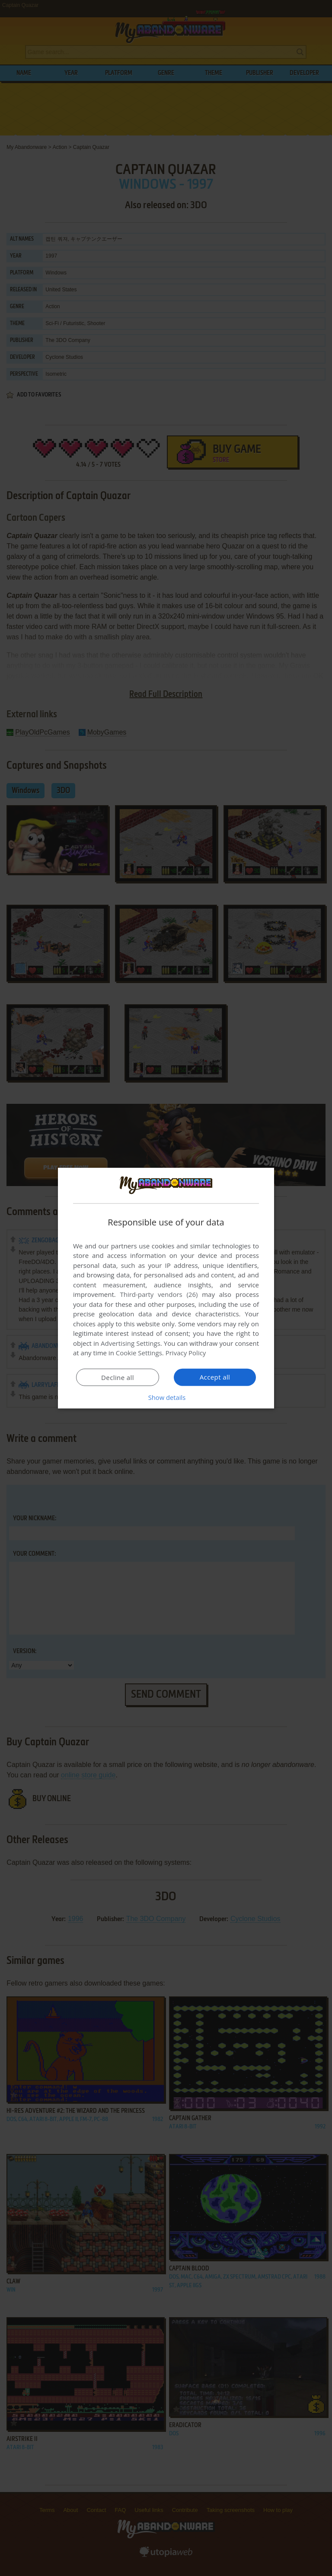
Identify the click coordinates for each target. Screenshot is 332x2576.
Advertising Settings (130, 1343)
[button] (166, 1397)
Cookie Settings (139, 1352)
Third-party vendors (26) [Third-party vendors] (159, 1294)
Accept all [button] (215, 1377)
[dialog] (166, 1287)
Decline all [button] (117, 1377)
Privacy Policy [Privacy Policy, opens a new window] (186, 1352)
